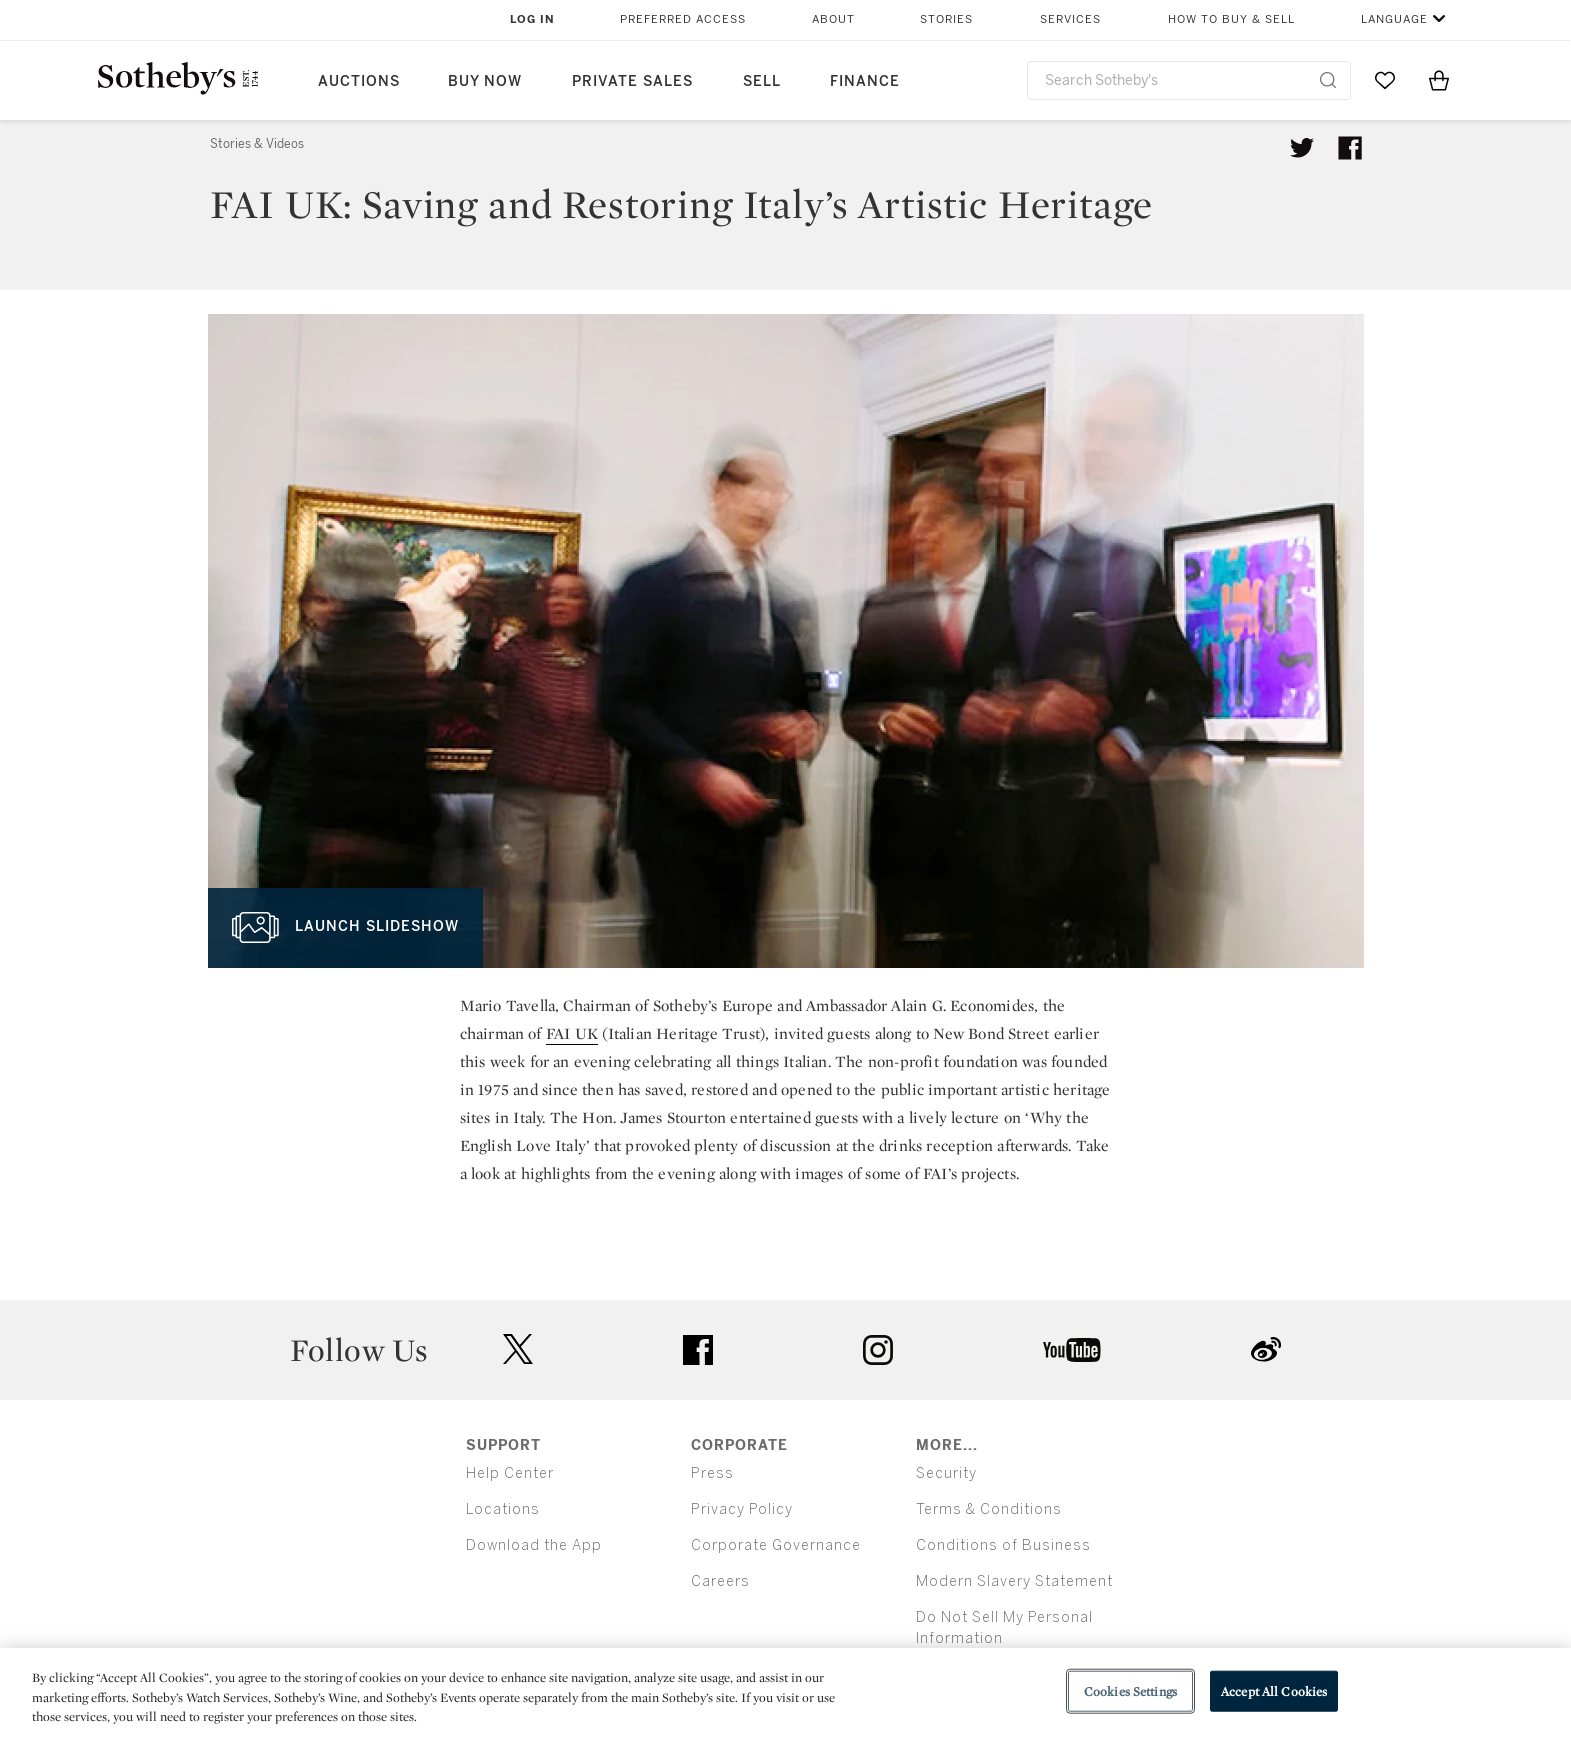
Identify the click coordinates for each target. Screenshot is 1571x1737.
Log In (532, 19)
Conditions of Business (1003, 1545)
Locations (503, 1509)
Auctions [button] (359, 81)
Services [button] (1070, 19)
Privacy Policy (742, 1509)
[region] (785, 1692)
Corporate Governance (776, 1545)
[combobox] (1189, 80)
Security (946, 1473)
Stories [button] (946, 19)
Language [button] (1394, 19)
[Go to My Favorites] (1385, 80)
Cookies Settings (1130, 1690)
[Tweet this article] (1302, 148)
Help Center (510, 1473)
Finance (865, 81)
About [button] (833, 19)
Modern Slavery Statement (1014, 1581)
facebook (698, 1350)
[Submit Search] (1328, 80)
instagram (878, 1350)
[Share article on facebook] (1350, 148)
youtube (1072, 1350)
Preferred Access (683, 19)
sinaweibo (1266, 1349)
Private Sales (632, 81)
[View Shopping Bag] (1439, 80)
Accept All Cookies (1274, 1690)
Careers (720, 1581)
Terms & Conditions (989, 1509)
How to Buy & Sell (1231, 19)
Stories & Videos (257, 144)
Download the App (534, 1545)
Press (712, 1473)
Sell (762, 81)
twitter (518, 1349)
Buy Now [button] (485, 81)
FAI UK (572, 1033)
